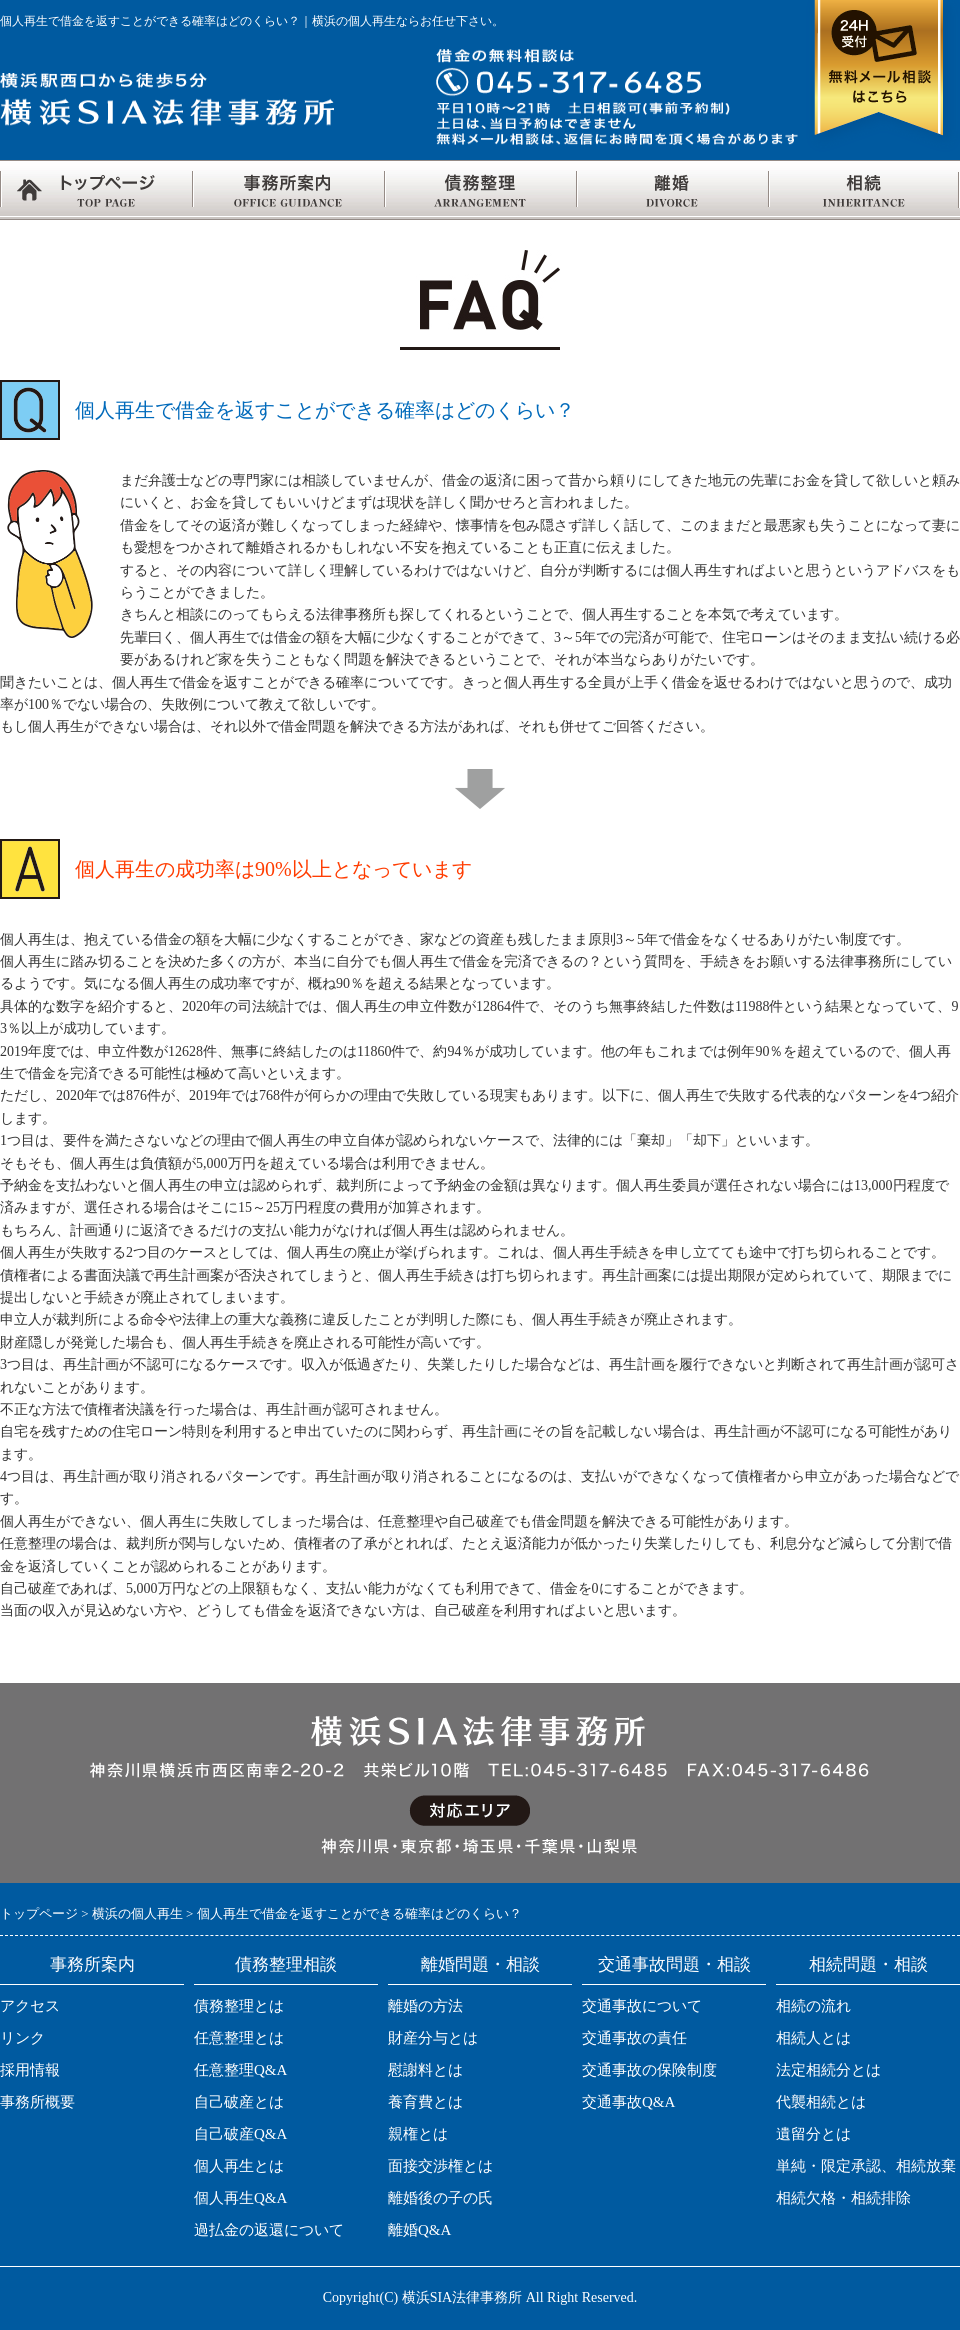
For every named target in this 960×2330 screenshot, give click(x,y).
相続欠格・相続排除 (843, 2198)
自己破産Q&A (240, 2134)
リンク (22, 2038)
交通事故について (642, 2006)
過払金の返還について (269, 2230)
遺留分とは (813, 2134)
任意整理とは (239, 2038)
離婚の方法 (425, 2006)
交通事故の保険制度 (649, 2070)
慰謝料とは (425, 2070)
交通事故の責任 (634, 2038)
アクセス (30, 2006)
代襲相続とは (821, 2102)
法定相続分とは (828, 2070)
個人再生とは (239, 2166)
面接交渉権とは (440, 2166)
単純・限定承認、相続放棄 (866, 2166)
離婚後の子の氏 (440, 2198)
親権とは (418, 2134)
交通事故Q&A (628, 2102)
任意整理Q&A (240, 2070)
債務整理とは (239, 2006)
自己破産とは (239, 2102)
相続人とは (813, 2038)
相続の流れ (813, 2006)
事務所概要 (37, 2102)
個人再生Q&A (240, 2198)
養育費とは (425, 2102)
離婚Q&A (419, 2230)
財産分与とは (433, 2038)
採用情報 (30, 2070)
